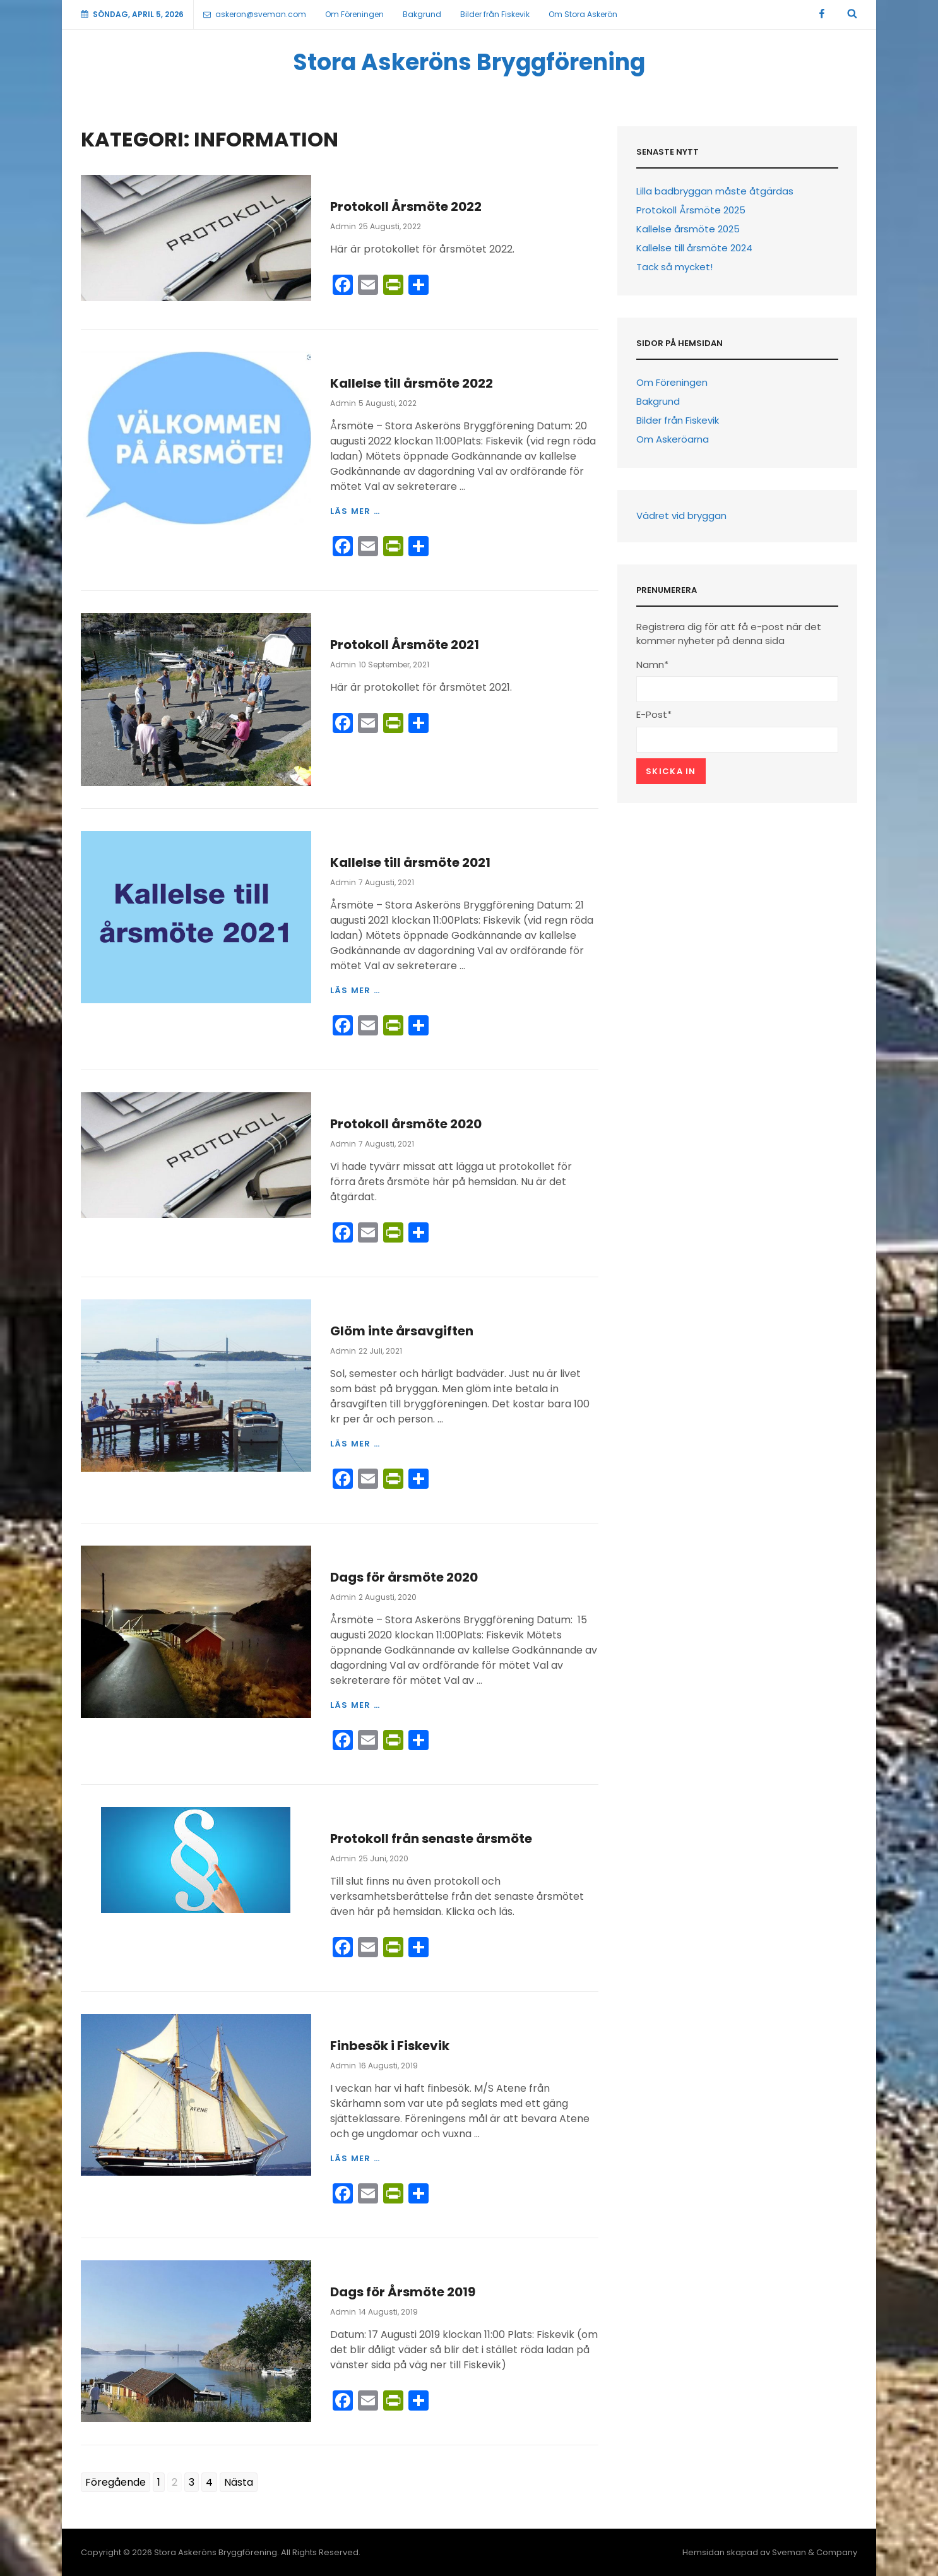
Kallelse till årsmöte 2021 (410, 862)
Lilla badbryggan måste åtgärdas (714, 191)
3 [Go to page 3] (191, 2482)
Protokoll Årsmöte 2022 (406, 206)
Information (362, 182)
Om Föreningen (354, 14)
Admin (343, 226)
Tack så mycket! (674, 266)
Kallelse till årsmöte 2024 (694, 247)
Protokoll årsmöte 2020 (406, 1124)
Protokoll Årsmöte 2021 (404, 644)
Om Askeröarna (672, 439)
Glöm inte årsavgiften (401, 1331)
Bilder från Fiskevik (495, 14)
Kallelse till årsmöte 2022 (411, 383)
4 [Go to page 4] (209, 2482)
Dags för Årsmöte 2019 (402, 2292)
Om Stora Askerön (583, 14)
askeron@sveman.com (254, 14)
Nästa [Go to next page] (238, 2482)
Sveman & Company (814, 2552)
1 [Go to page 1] (158, 2482)
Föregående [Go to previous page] (115, 2482)
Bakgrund (422, 14)
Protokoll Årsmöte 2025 (690, 210)
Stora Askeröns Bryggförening (469, 62)
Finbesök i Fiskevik (389, 2045)
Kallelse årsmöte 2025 (688, 229)
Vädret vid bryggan (681, 515)
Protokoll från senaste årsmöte (431, 1838)
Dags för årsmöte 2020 (404, 1577)
